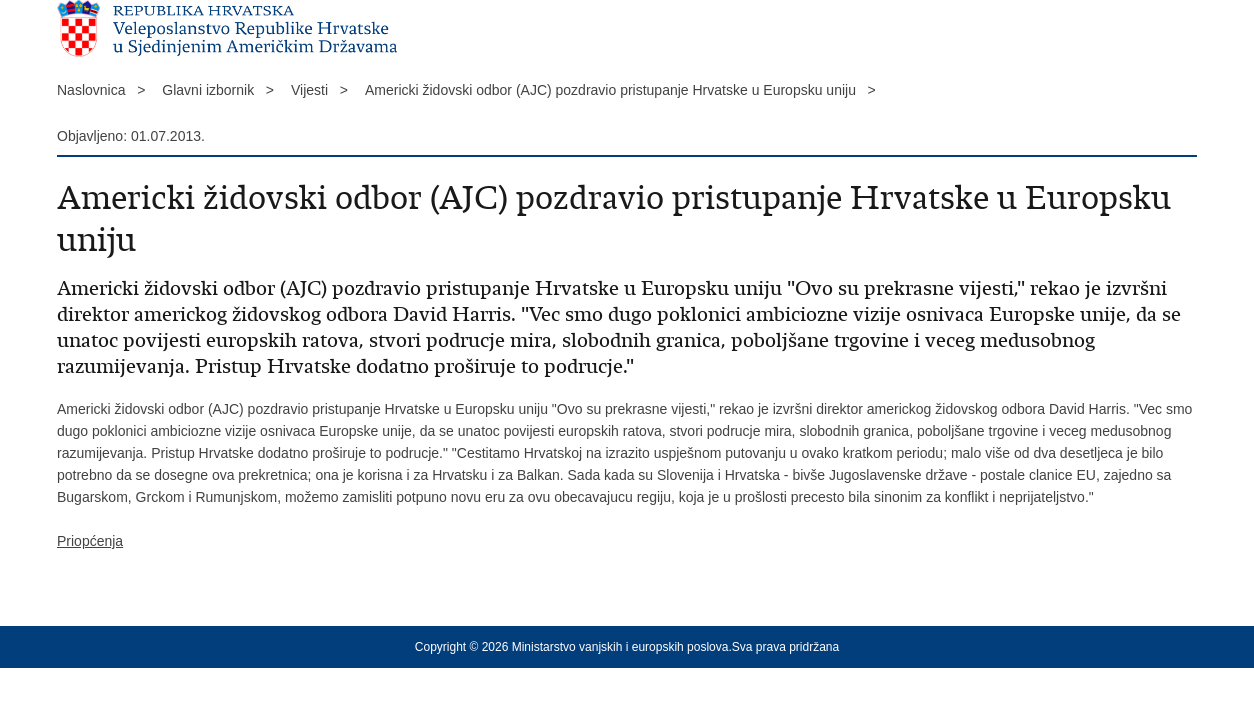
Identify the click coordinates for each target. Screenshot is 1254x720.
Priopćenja (90, 541)
